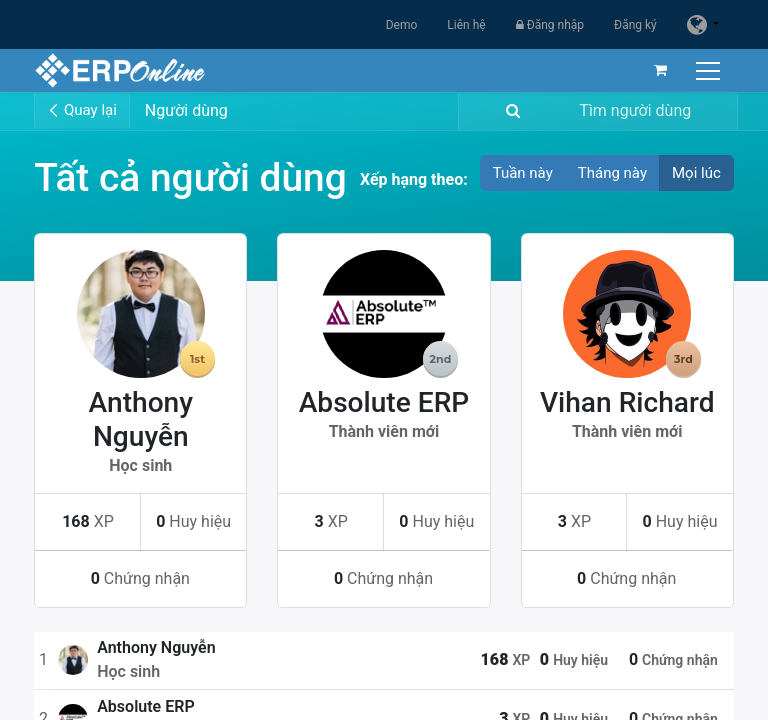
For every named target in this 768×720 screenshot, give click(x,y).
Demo (402, 25)
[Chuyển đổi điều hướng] (710, 70)
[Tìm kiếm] (509, 111)
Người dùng (186, 110)
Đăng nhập (550, 25)
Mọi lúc (696, 173)
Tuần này (523, 173)
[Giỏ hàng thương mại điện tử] (661, 70)
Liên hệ (466, 25)
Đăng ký (635, 25)
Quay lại (82, 110)
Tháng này (612, 173)
